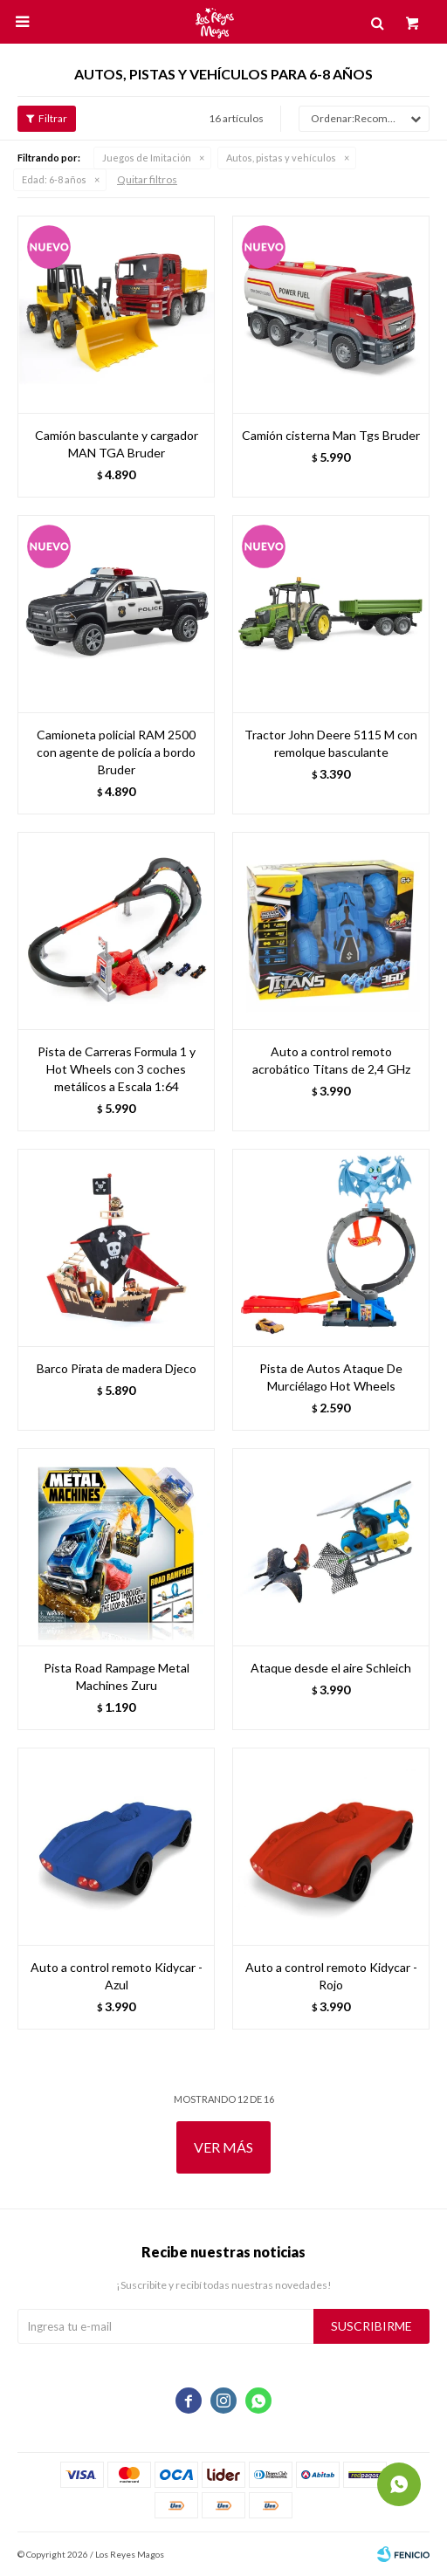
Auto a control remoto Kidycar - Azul (117, 1976)
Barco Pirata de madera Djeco (116, 1368)
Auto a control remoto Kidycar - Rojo (331, 1976)
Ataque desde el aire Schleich (331, 1667)
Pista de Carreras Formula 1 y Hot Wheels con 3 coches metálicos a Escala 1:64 (117, 1069)
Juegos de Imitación (146, 157)
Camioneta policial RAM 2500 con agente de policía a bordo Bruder (116, 752)
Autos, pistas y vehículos (281, 157)
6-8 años (54, 179)
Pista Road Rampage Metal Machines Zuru (116, 1676)
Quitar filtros (147, 179)
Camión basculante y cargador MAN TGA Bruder (116, 444)
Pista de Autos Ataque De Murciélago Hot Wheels (330, 1377)
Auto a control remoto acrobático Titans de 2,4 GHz (331, 1060)
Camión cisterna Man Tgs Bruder (331, 435)
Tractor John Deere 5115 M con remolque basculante (330, 743)
